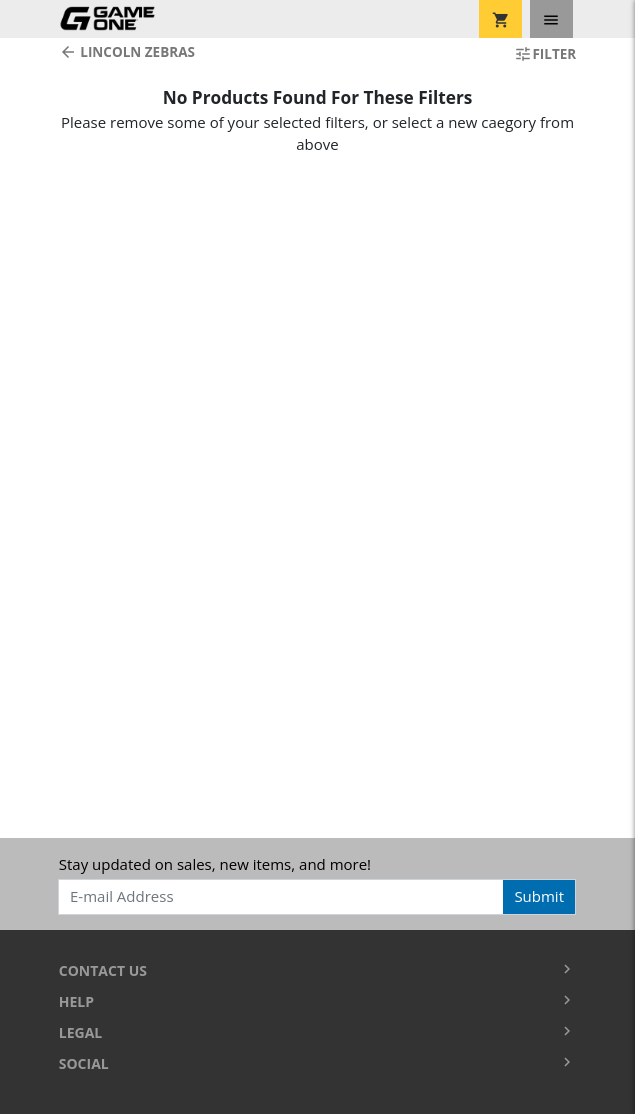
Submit (539, 896)
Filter (545, 54)
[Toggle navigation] (551, 19)
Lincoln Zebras (127, 52)
